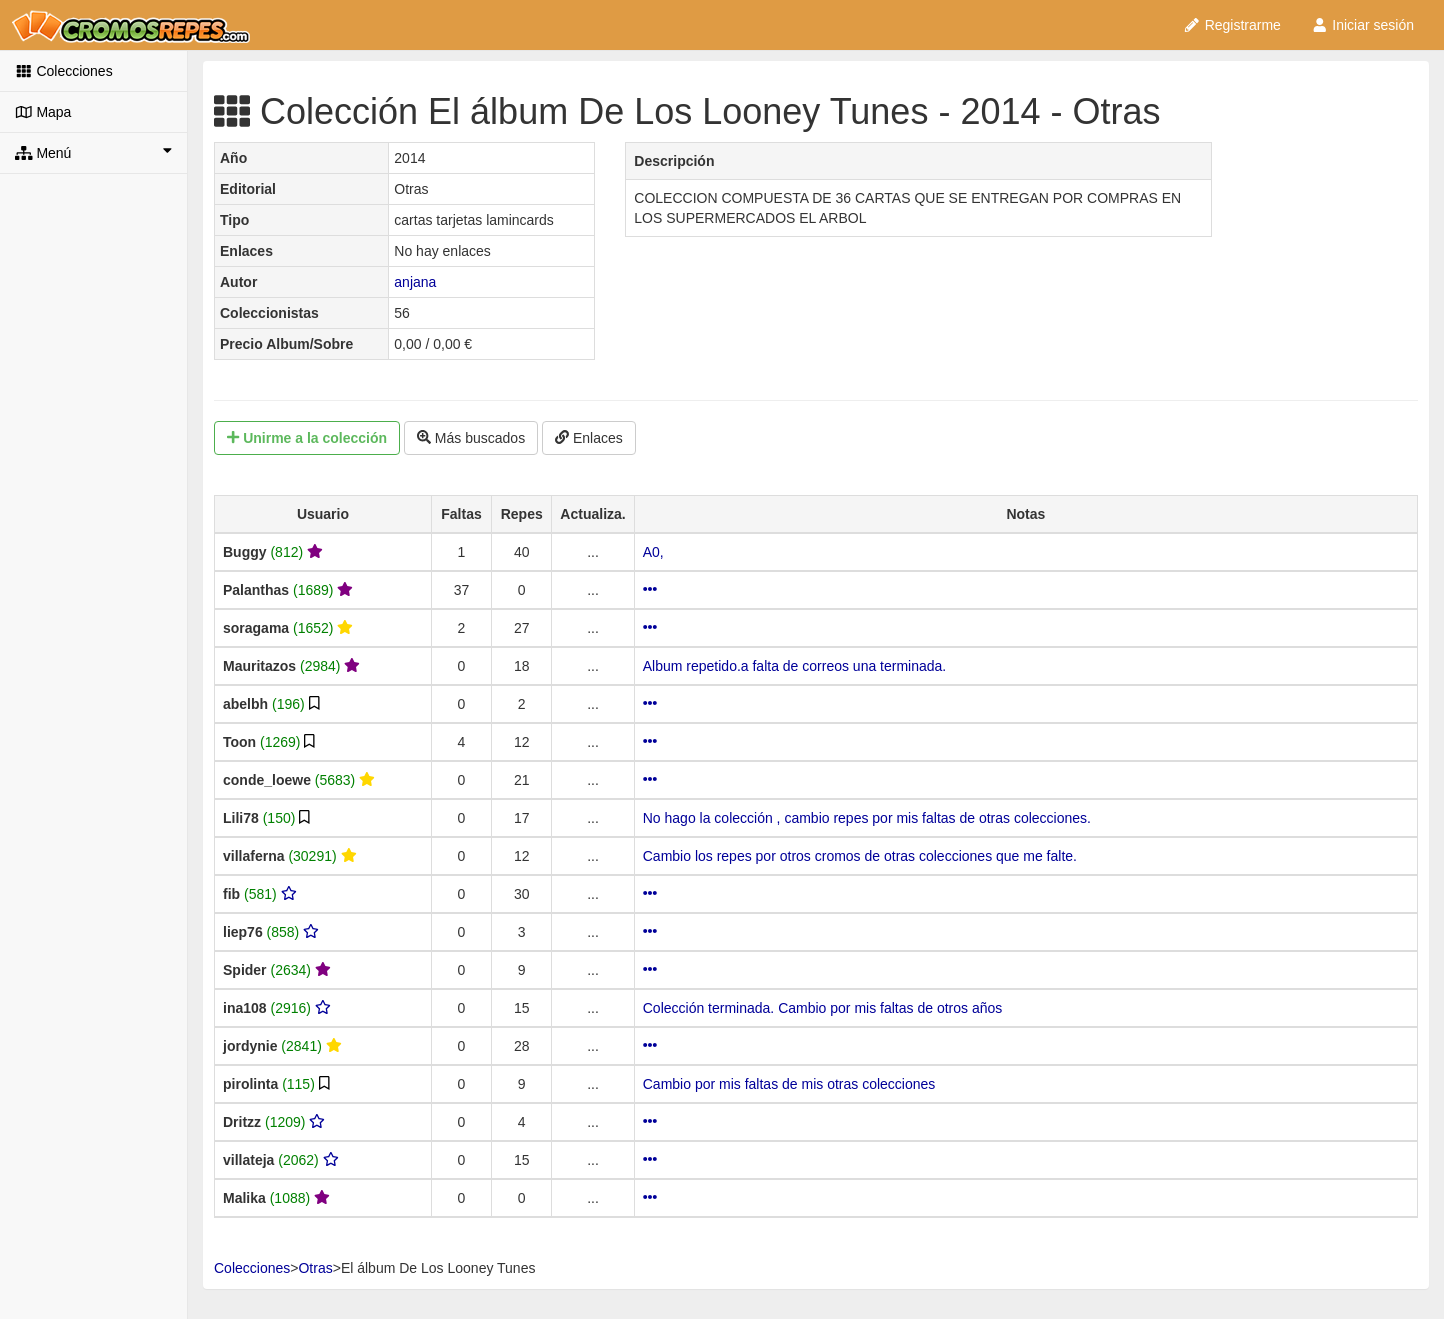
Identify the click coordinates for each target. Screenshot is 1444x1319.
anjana (415, 282)
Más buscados (471, 438)
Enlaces (589, 438)
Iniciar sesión (1362, 25)
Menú (93, 152)
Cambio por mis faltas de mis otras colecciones (789, 1084)
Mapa (43, 112)
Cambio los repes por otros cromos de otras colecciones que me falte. (860, 856)
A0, (653, 552)
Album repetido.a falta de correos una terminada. (795, 666)
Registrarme (1232, 25)
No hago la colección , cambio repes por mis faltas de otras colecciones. (867, 818)
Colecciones (64, 71)
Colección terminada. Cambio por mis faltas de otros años (823, 1008)
